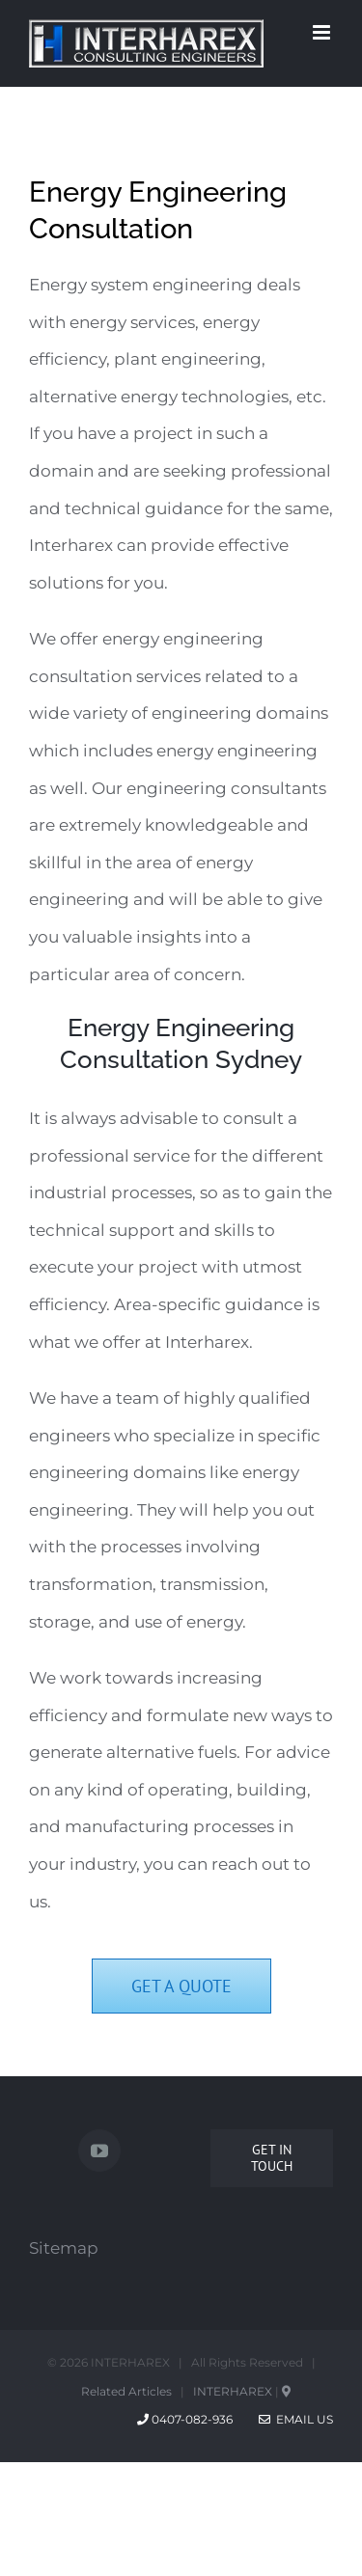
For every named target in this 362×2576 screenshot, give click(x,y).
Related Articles (126, 2391)
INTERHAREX (232, 2391)
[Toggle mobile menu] (323, 32)
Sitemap (63, 2248)
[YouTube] (99, 2150)
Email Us (296, 2419)
